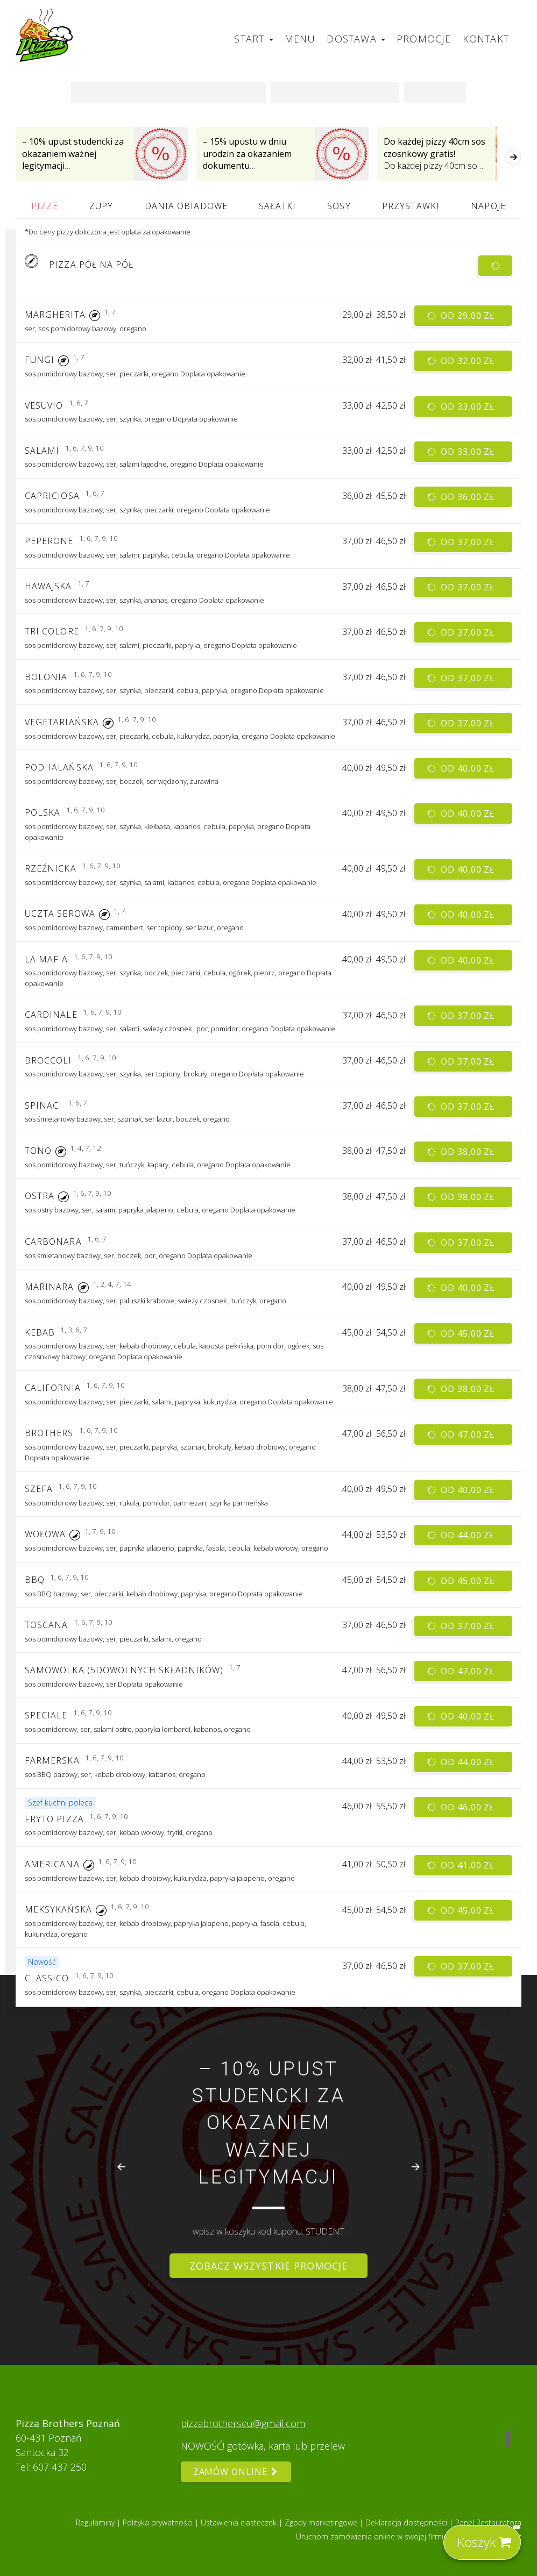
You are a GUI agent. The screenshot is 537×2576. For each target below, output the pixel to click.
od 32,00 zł (462, 360)
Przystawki (411, 206)
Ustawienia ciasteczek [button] (240, 2522)
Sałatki (277, 206)
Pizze (44, 206)
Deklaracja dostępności (407, 2522)
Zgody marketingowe (322, 2522)
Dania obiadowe (186, 206)
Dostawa (356, 38)
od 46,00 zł (462, 1807)
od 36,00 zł (462, 496)
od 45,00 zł (462, 1333)
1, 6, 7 (78, 402)
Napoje (488, 206)
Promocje (424, 38)
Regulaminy (96, 2522)
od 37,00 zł (462, 542)
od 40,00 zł (462, 768)
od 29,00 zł (462, 315)
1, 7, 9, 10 (100, 1531)
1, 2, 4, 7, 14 (112, 1284)
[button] (94, 315)
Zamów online (236, 2472)
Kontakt (486, 38)
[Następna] (513, 157)
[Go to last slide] (121, 2166)
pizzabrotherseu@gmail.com (243, 2423)
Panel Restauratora (488, 2522)
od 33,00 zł (462, 406)
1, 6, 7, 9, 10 (84, 448)
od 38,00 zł (462, 1151)
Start (253, 38)
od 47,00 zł (462, 1434)
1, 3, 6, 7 (73, 1329)
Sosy (338, 206)
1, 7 (110, 312)
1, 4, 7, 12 (85, 1148)
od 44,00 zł (462, 1535)
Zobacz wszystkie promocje (268, 2265)
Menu (300, 38)
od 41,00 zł (462, 1865)
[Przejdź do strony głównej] (45, 35)
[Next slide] (416, 2166)
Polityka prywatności (159, 2522)
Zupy (101, 206)
